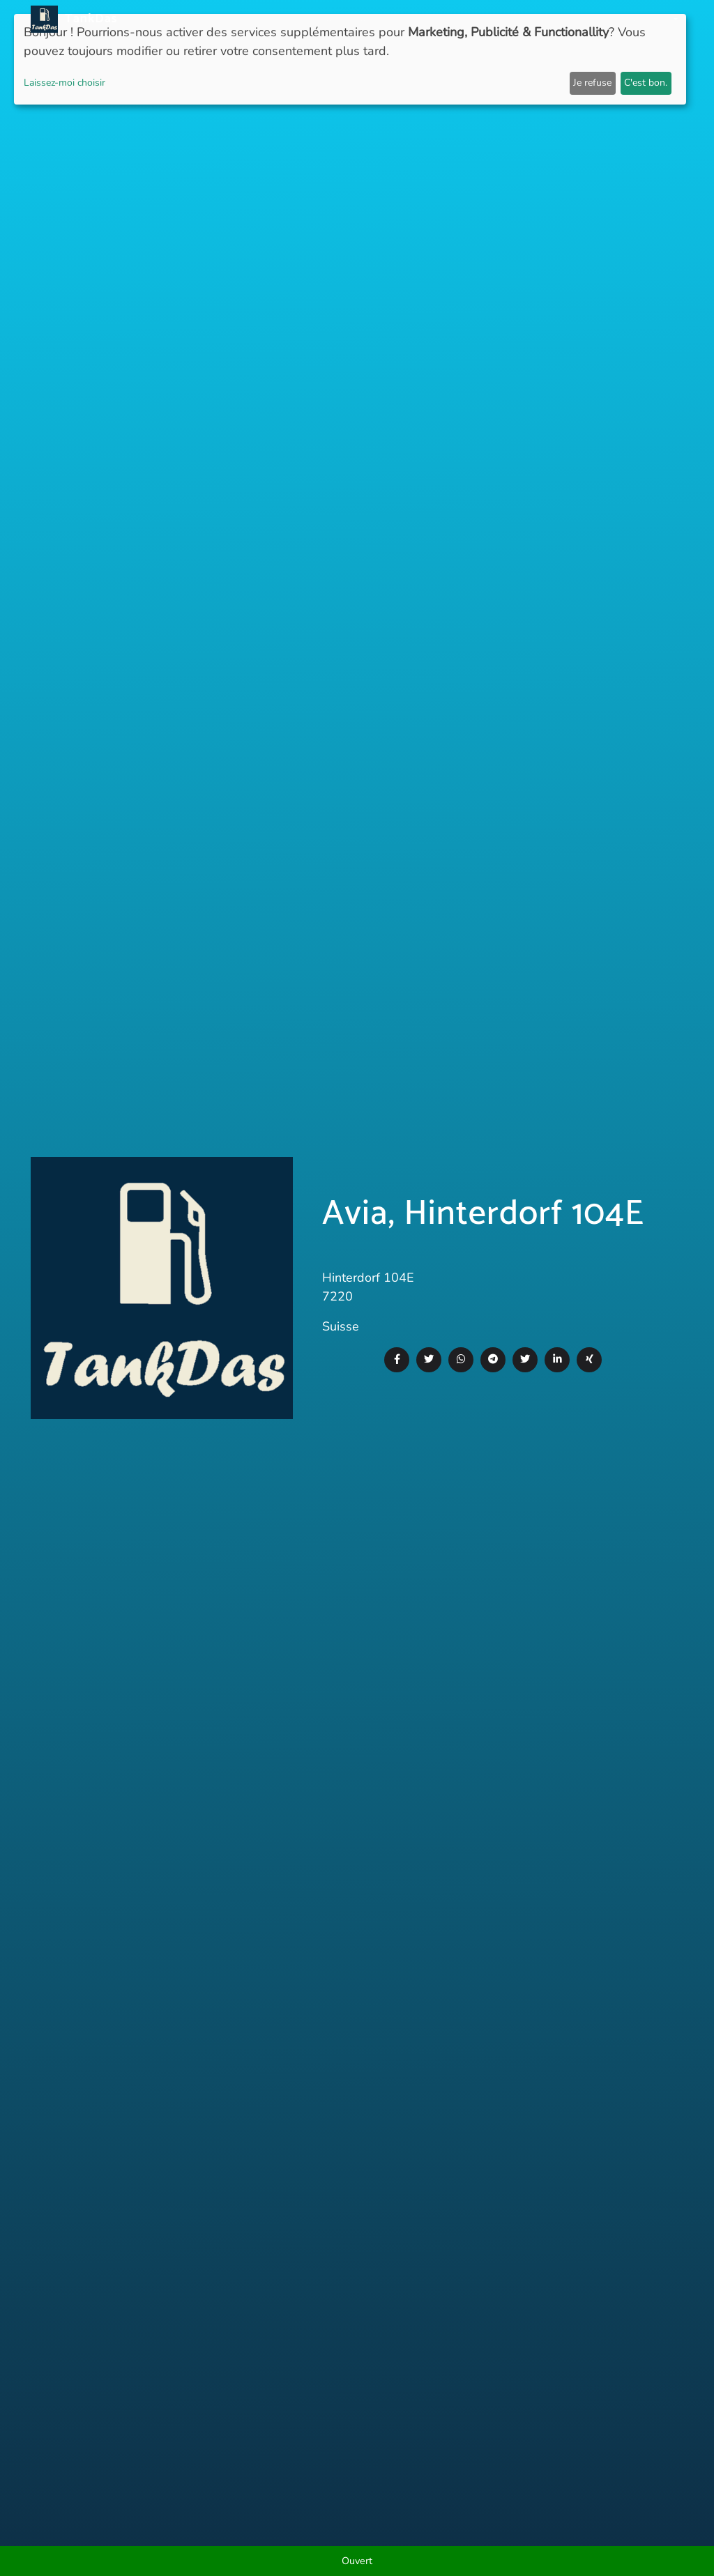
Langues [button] (649, 19)
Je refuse (592, 82)
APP (335, 19)
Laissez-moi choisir (64, 82)
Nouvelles (287, 19)
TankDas (87, 18)
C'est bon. (645, 82)
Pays (367, 19)
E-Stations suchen (567, 19)
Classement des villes (447, 19)
